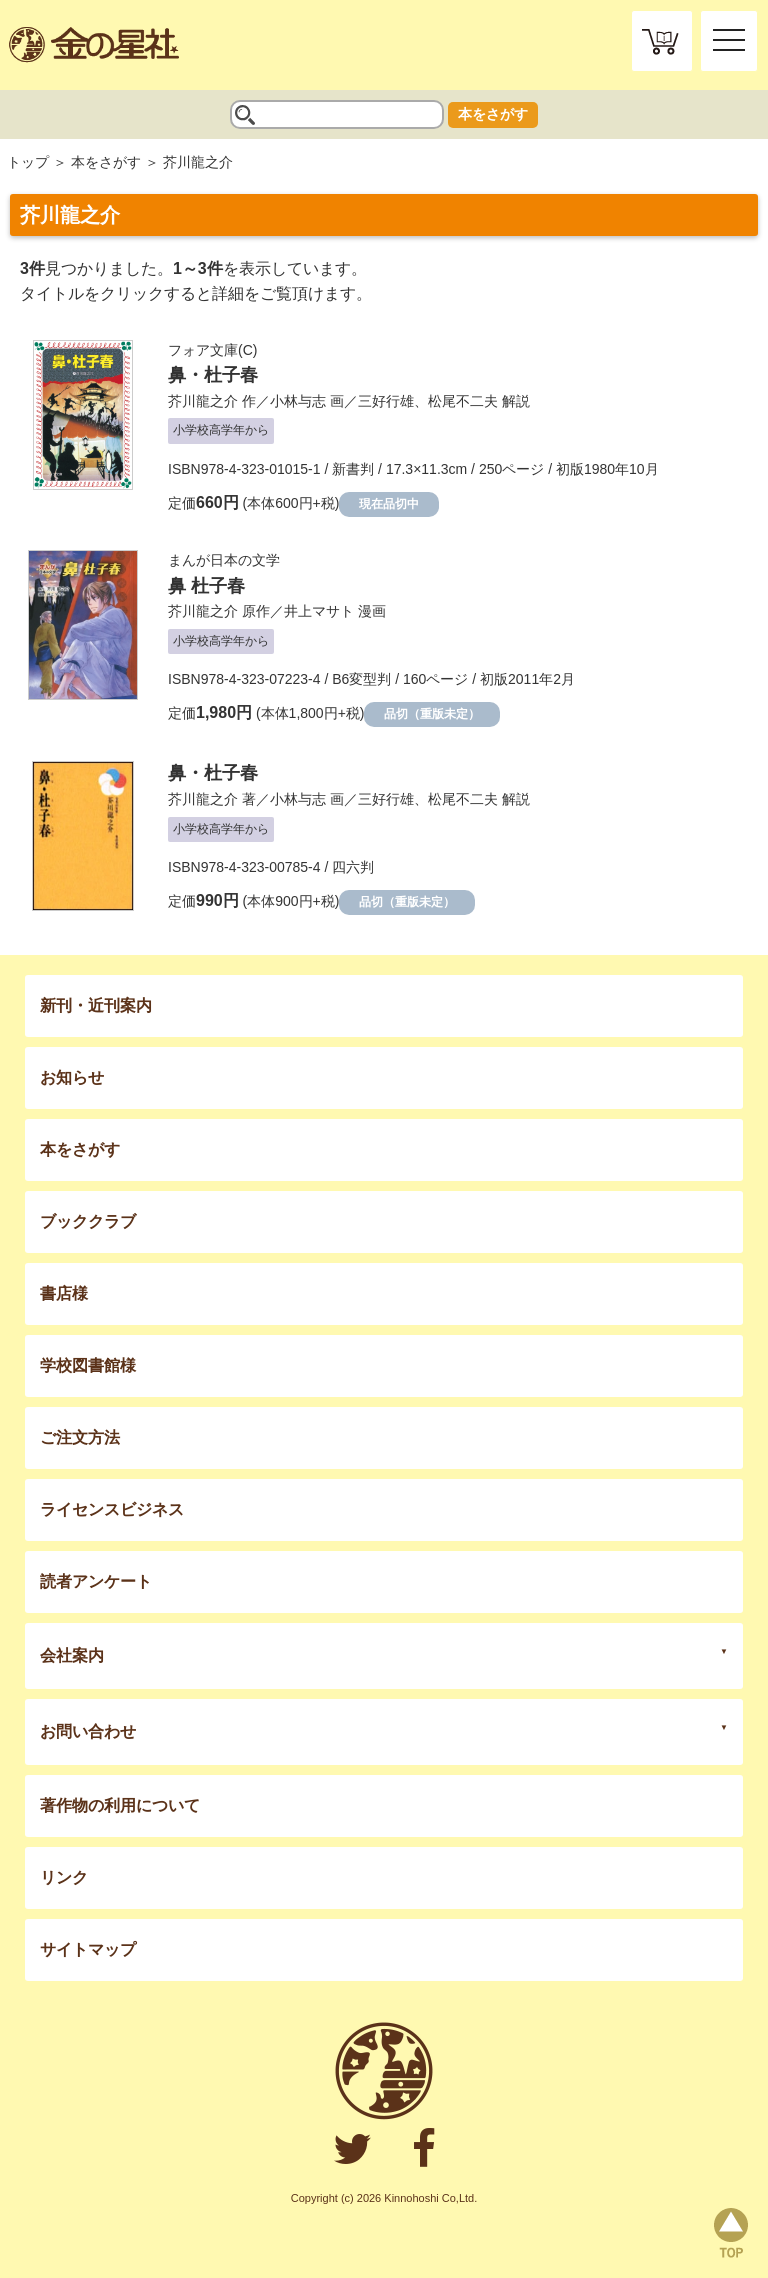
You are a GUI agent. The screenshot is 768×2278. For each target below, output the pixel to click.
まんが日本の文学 (224, 560)
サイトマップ (88, 1949)
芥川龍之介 (203, 401)
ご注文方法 (80, 1437)
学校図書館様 (88, 1365)
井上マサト (319, 611)
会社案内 (72, 1655)
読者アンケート (96, 1581)
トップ (28, 162)
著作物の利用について (120, 1805)
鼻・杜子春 (213, 375)
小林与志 (298, 401)
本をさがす (493, 114)
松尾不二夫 (463, 401)
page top (731, 2233)
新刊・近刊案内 (96, 1005)
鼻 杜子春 (206, 586)
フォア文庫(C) (212, 350)
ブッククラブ (88, 1221)
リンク (64, 1877)
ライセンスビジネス (112, 1509)
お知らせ (72, 1077)
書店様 (64, 1293)
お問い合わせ (88, 1731)
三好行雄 (386, 401)
